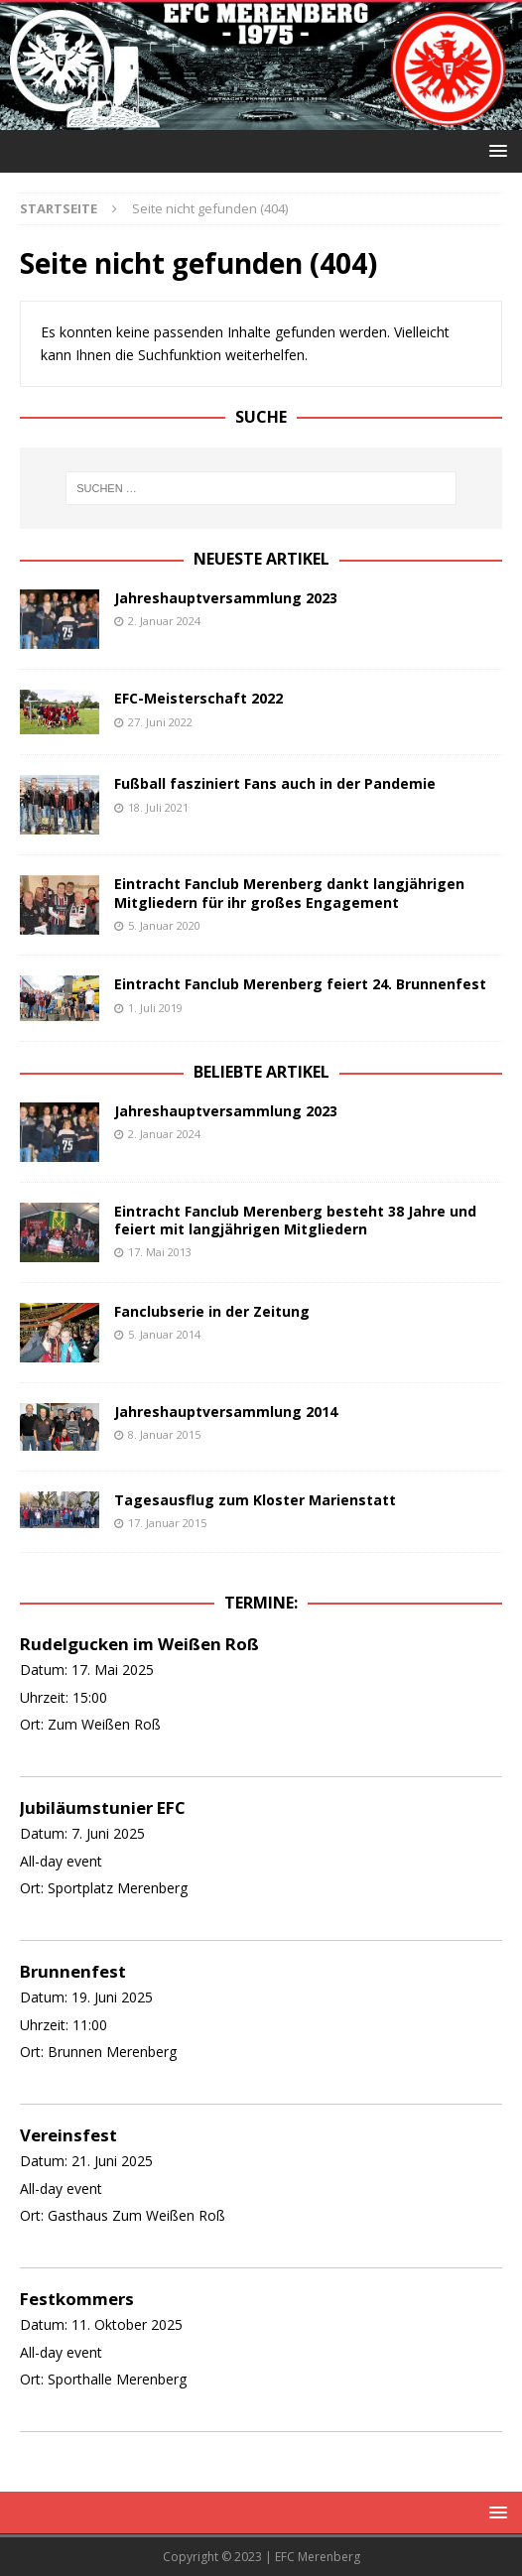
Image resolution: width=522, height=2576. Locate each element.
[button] (494, 150)
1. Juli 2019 (155, 1007)
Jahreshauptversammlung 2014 (225, 1411)
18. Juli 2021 (158, 807)
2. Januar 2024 (164, 620)
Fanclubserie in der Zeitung (212, 1311)
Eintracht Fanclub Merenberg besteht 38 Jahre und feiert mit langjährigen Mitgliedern (295, 1220)
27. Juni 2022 (160, 721)
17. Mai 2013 (160, 1251)
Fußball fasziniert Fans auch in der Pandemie (275, 783)
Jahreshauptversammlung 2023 (225, 597)
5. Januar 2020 (164, 925)
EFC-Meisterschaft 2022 (198, 698)
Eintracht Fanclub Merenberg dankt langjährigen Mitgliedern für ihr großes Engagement (289, 892)
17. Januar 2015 (167, 1522)
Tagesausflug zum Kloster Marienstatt (255, 1499)
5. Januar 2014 (164, 1334)
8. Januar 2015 (164, 1434)
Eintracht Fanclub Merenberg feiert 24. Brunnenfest (300, 983)
